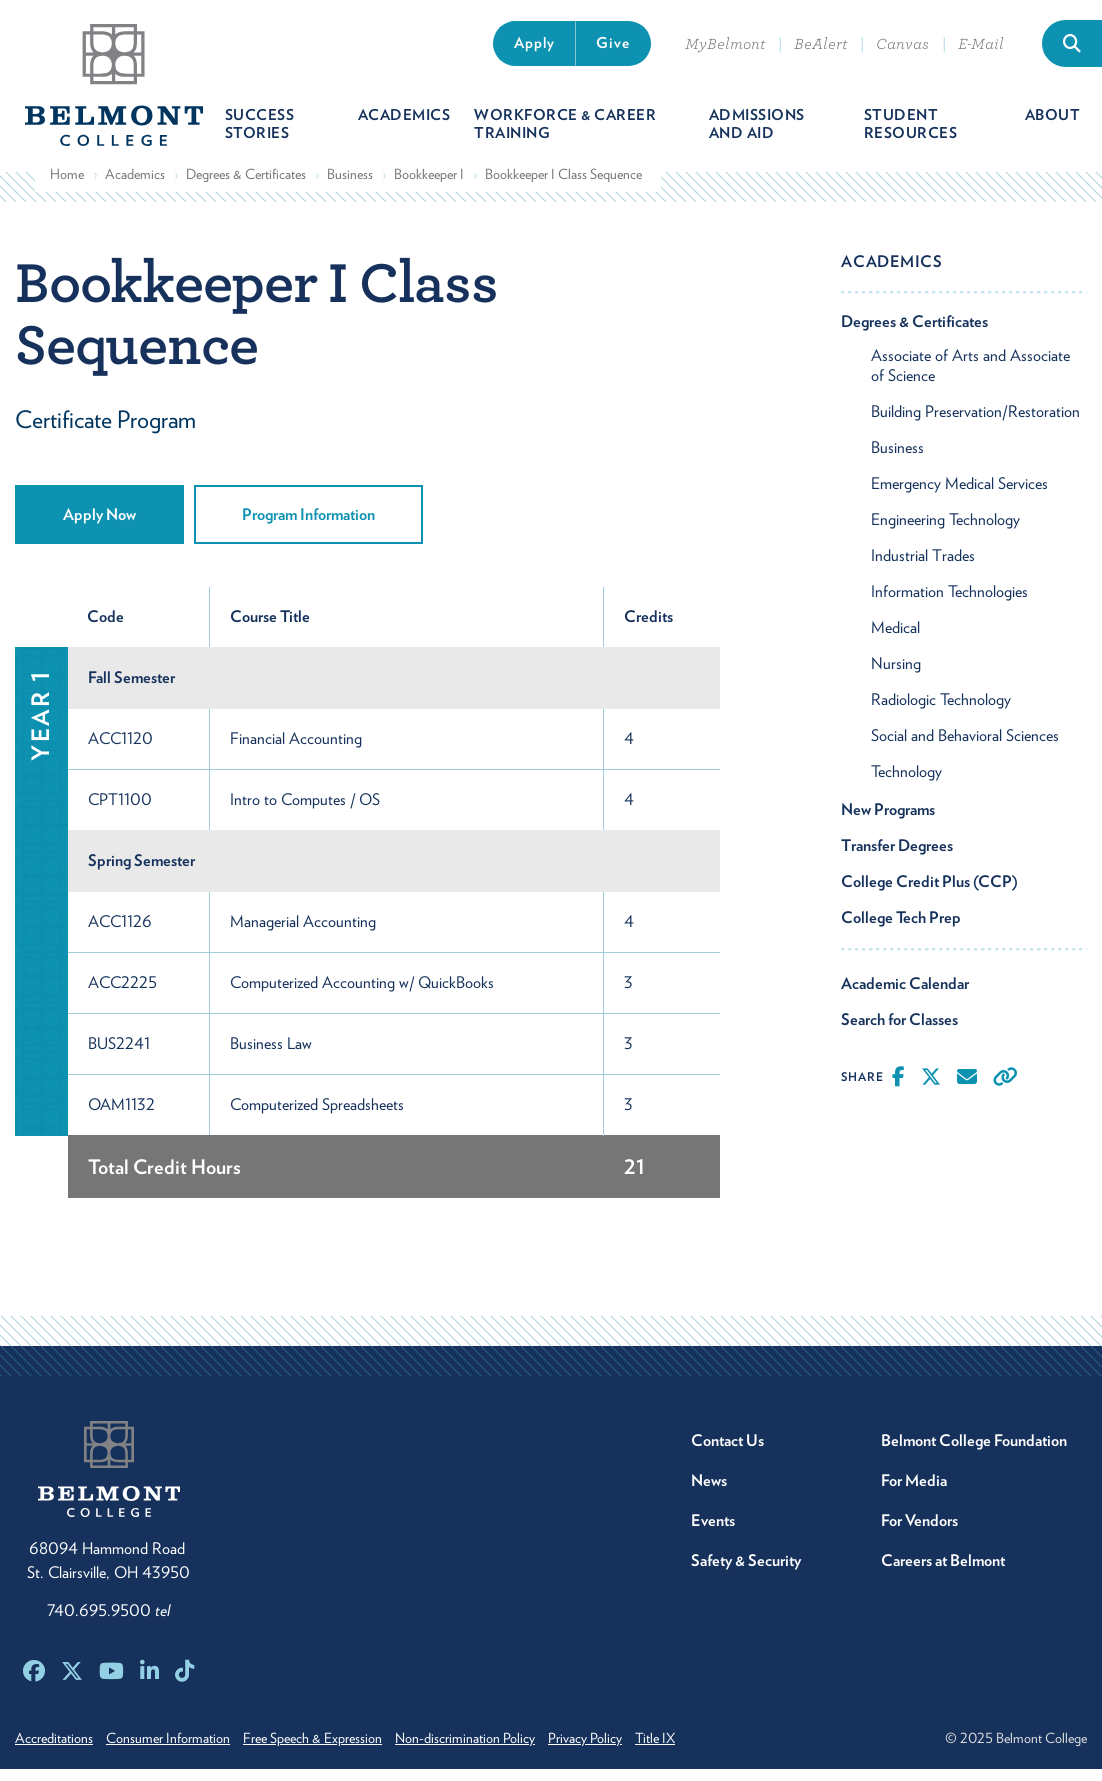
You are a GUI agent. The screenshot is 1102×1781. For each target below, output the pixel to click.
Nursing (896, 674)
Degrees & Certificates (246, 185)
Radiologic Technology (941, 710)
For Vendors (919, 1532)
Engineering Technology (945, 530)
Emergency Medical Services (959, 494)
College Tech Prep (901, 928)
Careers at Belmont (943, 1572)
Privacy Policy (621, 1750)
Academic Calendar (905, 994)
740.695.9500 (108, 1622)
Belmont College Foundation (974, 1452)
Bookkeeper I (429, 185)
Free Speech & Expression (330, 1750)
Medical (895, 638)
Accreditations (54, 1750)
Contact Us (727, 1452)
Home (67, 185)
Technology (906, 782)
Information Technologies (949, 602)
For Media (914, 1492)
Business (350, 185)
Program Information (308, 526)
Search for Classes (899, 1030)
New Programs (888, 820)
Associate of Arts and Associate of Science (970, 376)
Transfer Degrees (897, 856)
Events (713, 1532)
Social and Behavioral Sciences (965, 746)
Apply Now (99, 526)
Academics (135, 185)
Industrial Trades (923, 566)
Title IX (700, 1750)
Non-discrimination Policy (492, 1750)
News (709, 1492)
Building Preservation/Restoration (975, 422)
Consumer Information (177, 1750)
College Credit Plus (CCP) (929, 892)
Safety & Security (746, 1572)
